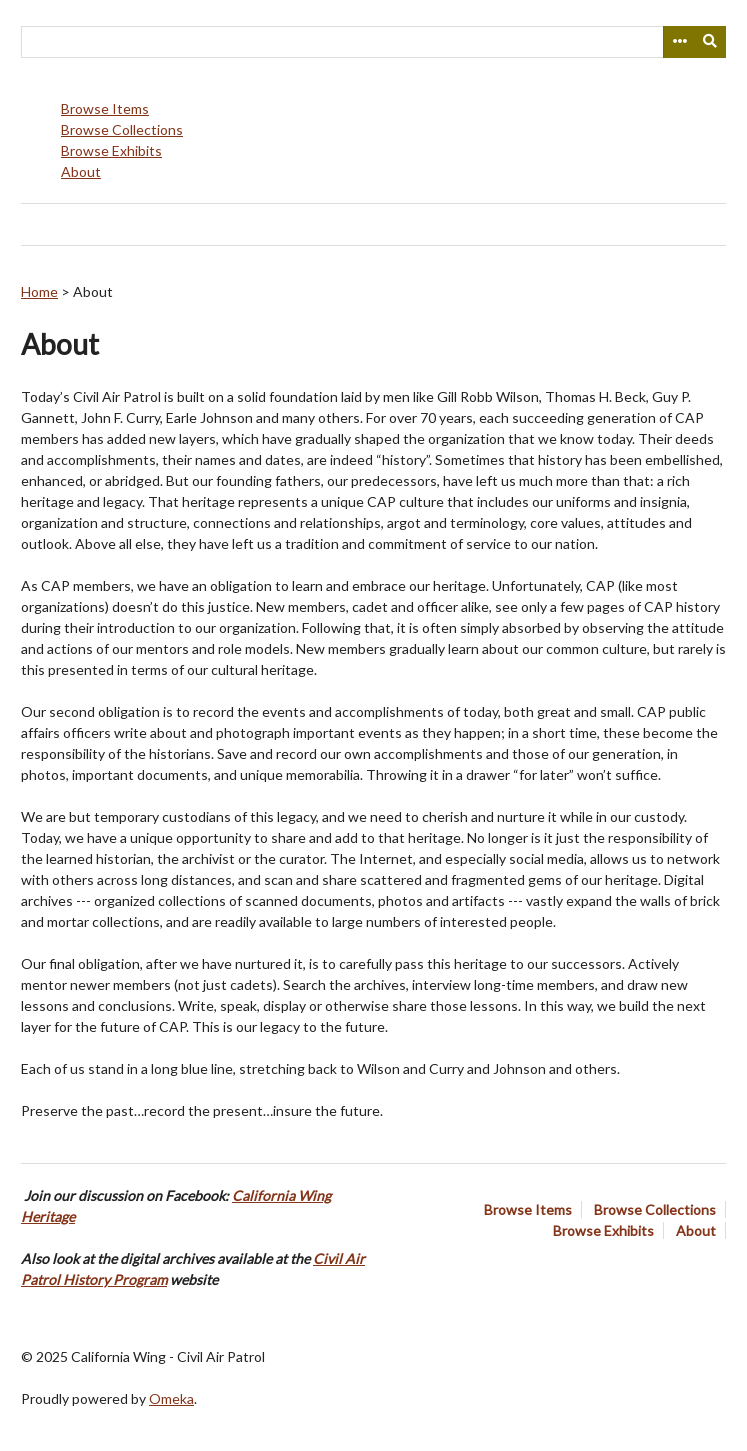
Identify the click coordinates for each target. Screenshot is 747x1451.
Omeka (171, 1398)
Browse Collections (122, 129)
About (81, 171)
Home (39, 291)
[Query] (373, 42)
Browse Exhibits (111, 150)
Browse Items (105, 108)
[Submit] (711, 42)
